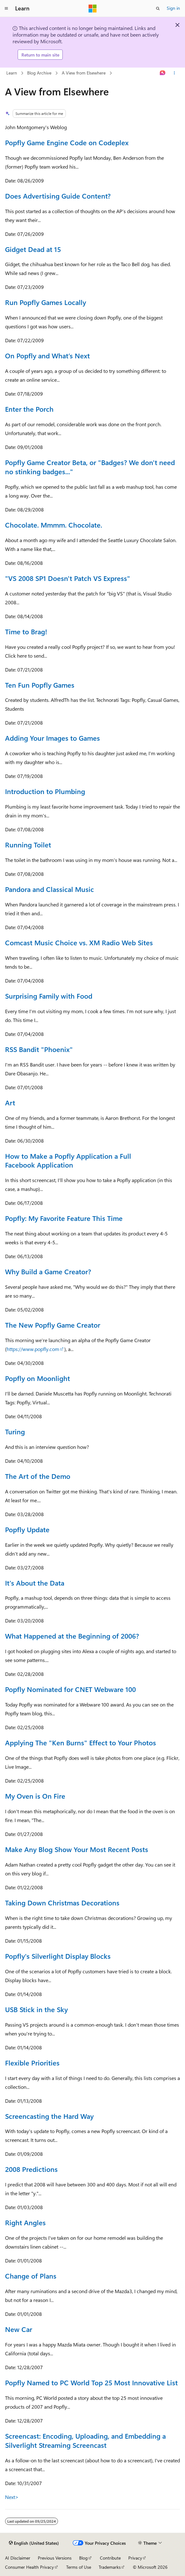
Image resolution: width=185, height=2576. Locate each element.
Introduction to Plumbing (45, 791)
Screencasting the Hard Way (49, 2116)
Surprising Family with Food (48, 996)
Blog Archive (39, 73)
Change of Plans (30, 2275)
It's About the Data (34, 1582)
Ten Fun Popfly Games (39, 685)
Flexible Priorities (32, 2062)
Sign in (173, 8)
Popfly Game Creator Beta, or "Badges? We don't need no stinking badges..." (90, 466)
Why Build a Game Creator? (48, 1271)
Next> (12, 2497)
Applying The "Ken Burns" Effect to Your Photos (80, 1742)
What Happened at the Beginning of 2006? (72, 1636)
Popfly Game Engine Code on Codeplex (67, 142)
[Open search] (158, 8)
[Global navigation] (6, 8)
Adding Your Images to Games (52, 738)
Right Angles (25, 2222)
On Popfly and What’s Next (47, 355)
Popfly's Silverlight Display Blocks (58, 1956)
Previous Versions (55, 2558)
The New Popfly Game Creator (52, 1325)
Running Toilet (28, 844)
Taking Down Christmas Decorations (62, 1902)
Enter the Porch (29, 409)
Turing (15, 1431)
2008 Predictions (31, 2169)
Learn (11, 73)
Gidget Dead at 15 (33, 249)
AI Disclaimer (17, 2558)
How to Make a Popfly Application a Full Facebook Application (68, 1160)
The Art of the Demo (37, 1476)
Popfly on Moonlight (37, 1378)
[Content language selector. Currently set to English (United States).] (34, 2543)
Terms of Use (78, 2567)
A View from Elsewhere (84, 73)
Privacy (135, 2558)
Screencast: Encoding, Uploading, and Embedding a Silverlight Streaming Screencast (85, 2440)
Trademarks (110, 2567)
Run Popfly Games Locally (45, 302)
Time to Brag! (26, 631)
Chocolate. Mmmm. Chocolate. (53, 524)
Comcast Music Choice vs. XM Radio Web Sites (79, 942)
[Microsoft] (93, 8)
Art (10, 1102)
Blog (83, 2558)
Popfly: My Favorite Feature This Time (64, 1218)
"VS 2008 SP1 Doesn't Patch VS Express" (67, 578)
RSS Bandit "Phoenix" (39, 1049)
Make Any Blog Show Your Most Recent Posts (76, 1849)
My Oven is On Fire (35, 1796)
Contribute (110, 2558)
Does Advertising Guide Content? (58, 195)
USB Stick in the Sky (36, 2009)
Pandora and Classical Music (49, 889)
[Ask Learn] (163, 73)
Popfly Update (27, 1529)
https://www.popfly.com (33, 1349)
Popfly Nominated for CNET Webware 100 (70, 1689)
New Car (18, 2329)
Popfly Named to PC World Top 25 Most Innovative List (91, 2382)
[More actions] (174, 73)
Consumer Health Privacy (29, 2567)
